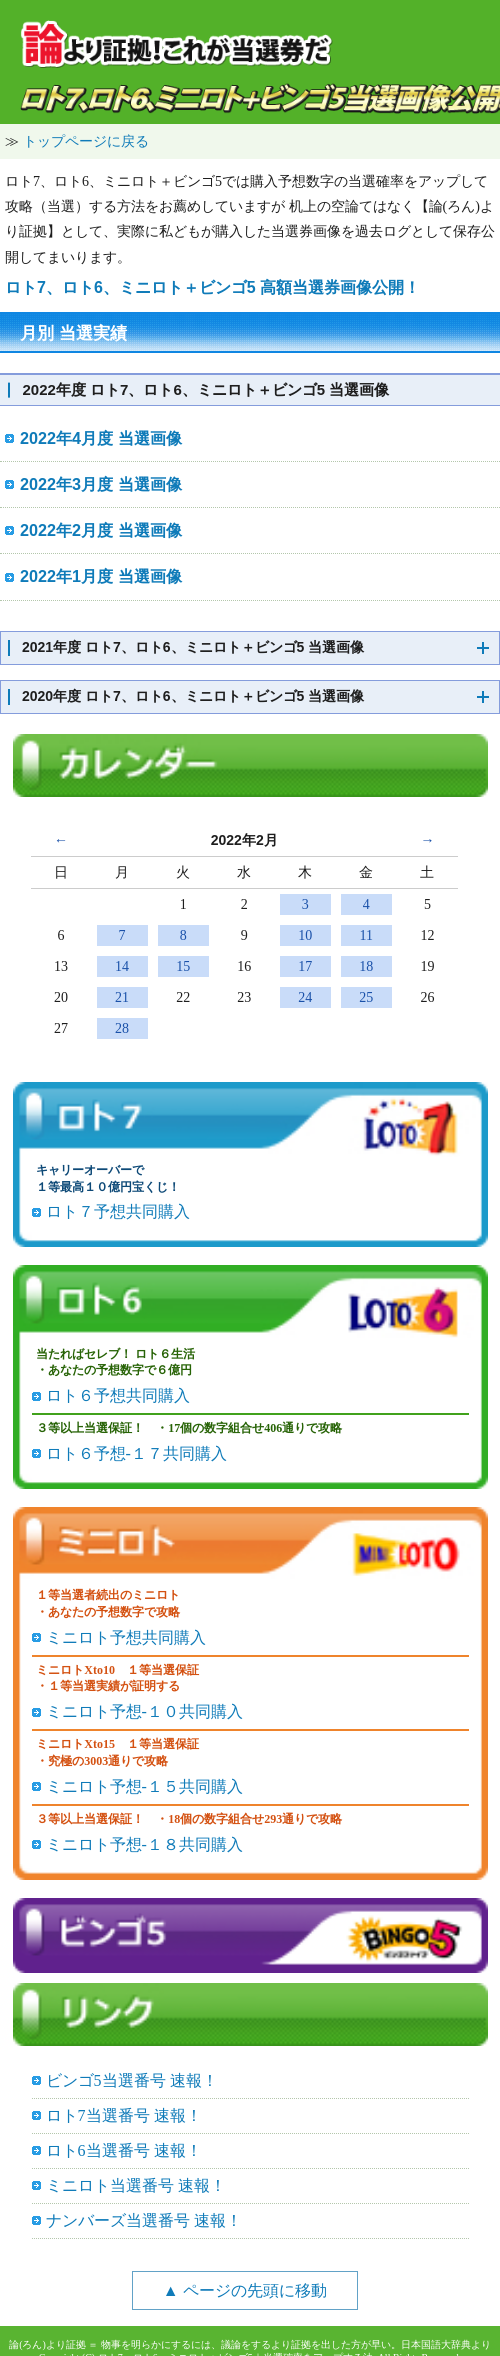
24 (305, 997)
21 (122, 997)
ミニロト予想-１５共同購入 (144, 1786)
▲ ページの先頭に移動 (245, 2290)
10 (305, 935)
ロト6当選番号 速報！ (124, 2150)
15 (183, 966)
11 (366, 935)
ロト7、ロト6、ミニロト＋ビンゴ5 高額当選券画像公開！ (212, 287)
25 (366, 997)
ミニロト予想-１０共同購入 (144, 1711)
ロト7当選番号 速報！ (124, 2115)
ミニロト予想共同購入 (126, 1637)
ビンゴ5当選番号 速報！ (132, 2080)
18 (366, 966)
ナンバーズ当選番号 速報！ (144, 2220)
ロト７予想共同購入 (118, 1211)
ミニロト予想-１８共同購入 (144, 1844)
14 (122, 966)
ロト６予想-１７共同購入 (136, 1453)
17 (305, 966)
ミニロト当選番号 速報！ (136, 2185)
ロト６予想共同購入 (118, 1395)
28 (122, 1028)
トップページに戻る (86, 141)
